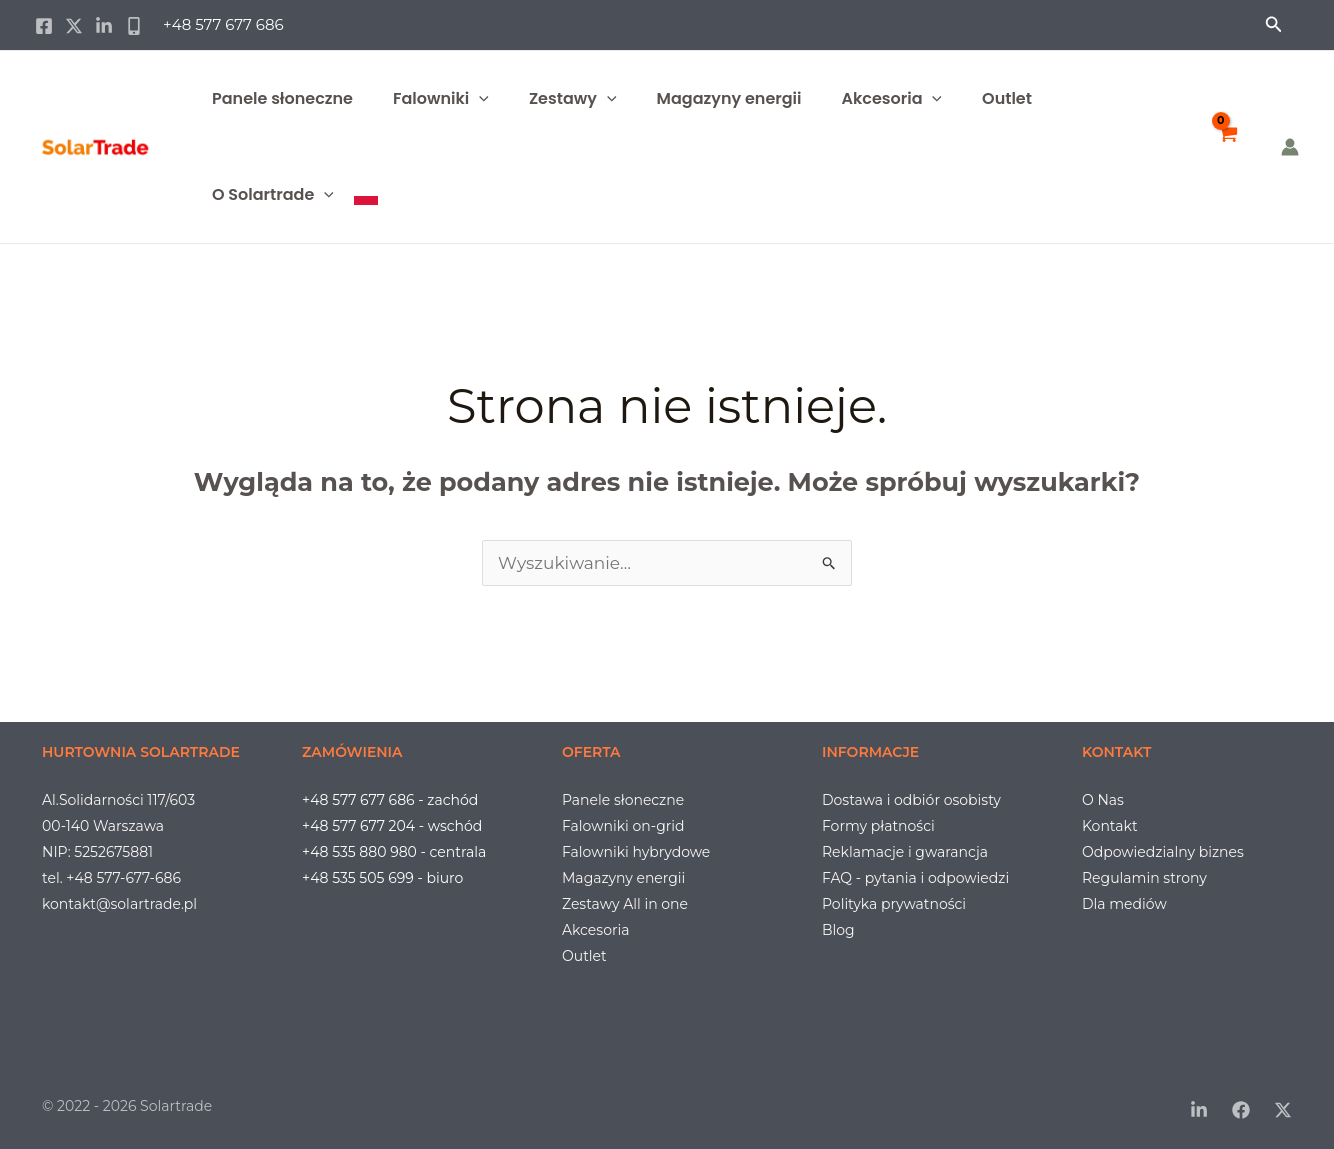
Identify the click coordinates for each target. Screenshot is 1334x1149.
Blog (838, 930)
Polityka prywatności (894, 904)
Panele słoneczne (282, 98)
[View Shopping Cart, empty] (1227, 147)
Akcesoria (891, 99)
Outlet (1007, 98)
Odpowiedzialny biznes (1163, 852)
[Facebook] (44, 26)
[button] (1274, 25)
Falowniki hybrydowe (636, 852)
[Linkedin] (104, 26)
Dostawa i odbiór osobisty (911, 800)
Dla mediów (1124, 904)
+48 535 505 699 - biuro (382, 878)
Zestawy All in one (625, 904)
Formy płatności (878, 826)
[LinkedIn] (1199, 1110)
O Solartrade (273, 195)
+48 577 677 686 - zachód (390, 800)
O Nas (1103, 800)
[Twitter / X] (74, 26)
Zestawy (573, 99)
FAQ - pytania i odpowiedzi (915, 878)
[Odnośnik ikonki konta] (1290, 147)
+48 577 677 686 (223, 24)
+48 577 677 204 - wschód (392, 826)
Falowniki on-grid (623, 826)
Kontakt (1110, 826)
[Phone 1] (134, 26)
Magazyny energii (729, 98)
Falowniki (441, 99)
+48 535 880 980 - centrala (394, 852)
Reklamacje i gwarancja (905, 852)
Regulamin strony (1144, 878)
